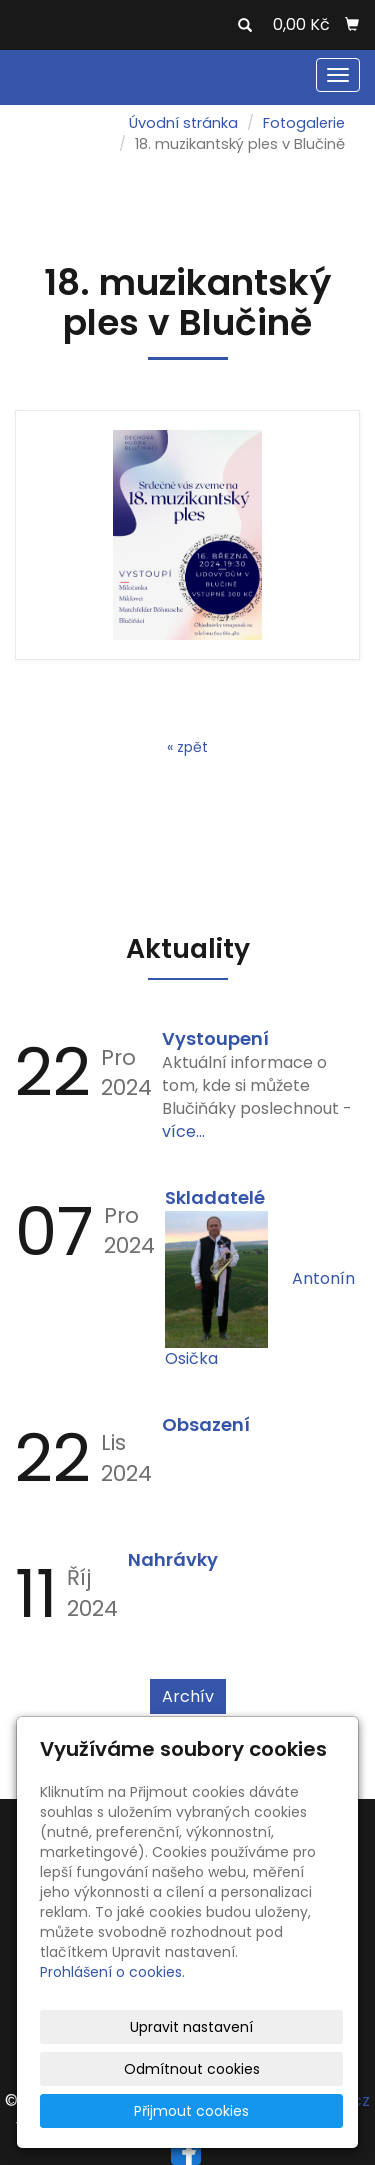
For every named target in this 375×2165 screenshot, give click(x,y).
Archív (188, 1696)
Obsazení (206, 1424)
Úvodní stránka (183, 123)
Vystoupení (215, 1038)
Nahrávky (173, 1559)
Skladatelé (215, 1197)
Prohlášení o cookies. (112, 1972)
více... (183, 1131)
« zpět (187, 747)
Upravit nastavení (191, 2027)
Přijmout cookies (191, 2111)
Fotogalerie (304, 123)
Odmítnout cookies (192, 2069)
